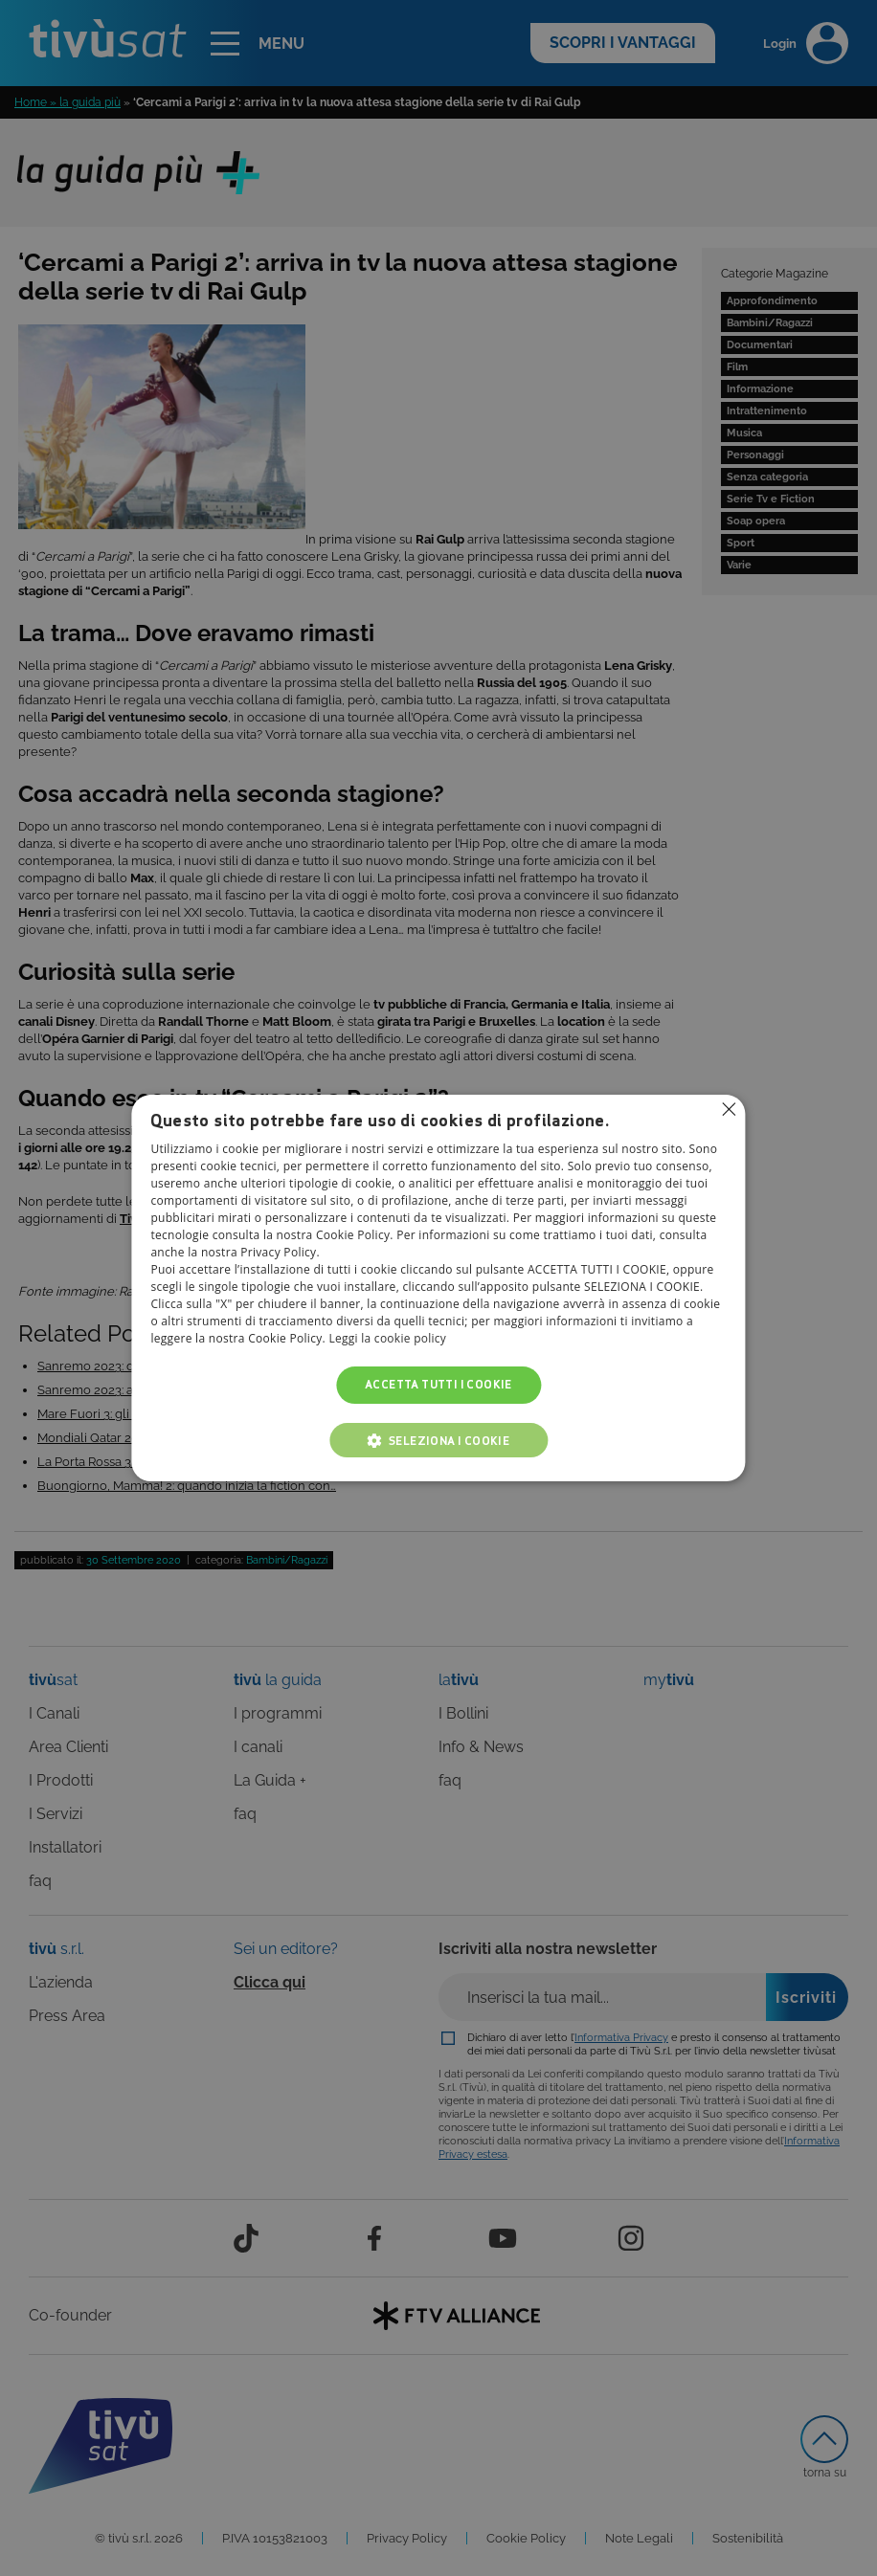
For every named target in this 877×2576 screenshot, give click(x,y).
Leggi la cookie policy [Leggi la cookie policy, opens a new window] (387, 1339)
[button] (438, 1440)
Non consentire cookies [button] (729, 1109)
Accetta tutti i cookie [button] (438, 1385)
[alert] (438, 1288)
